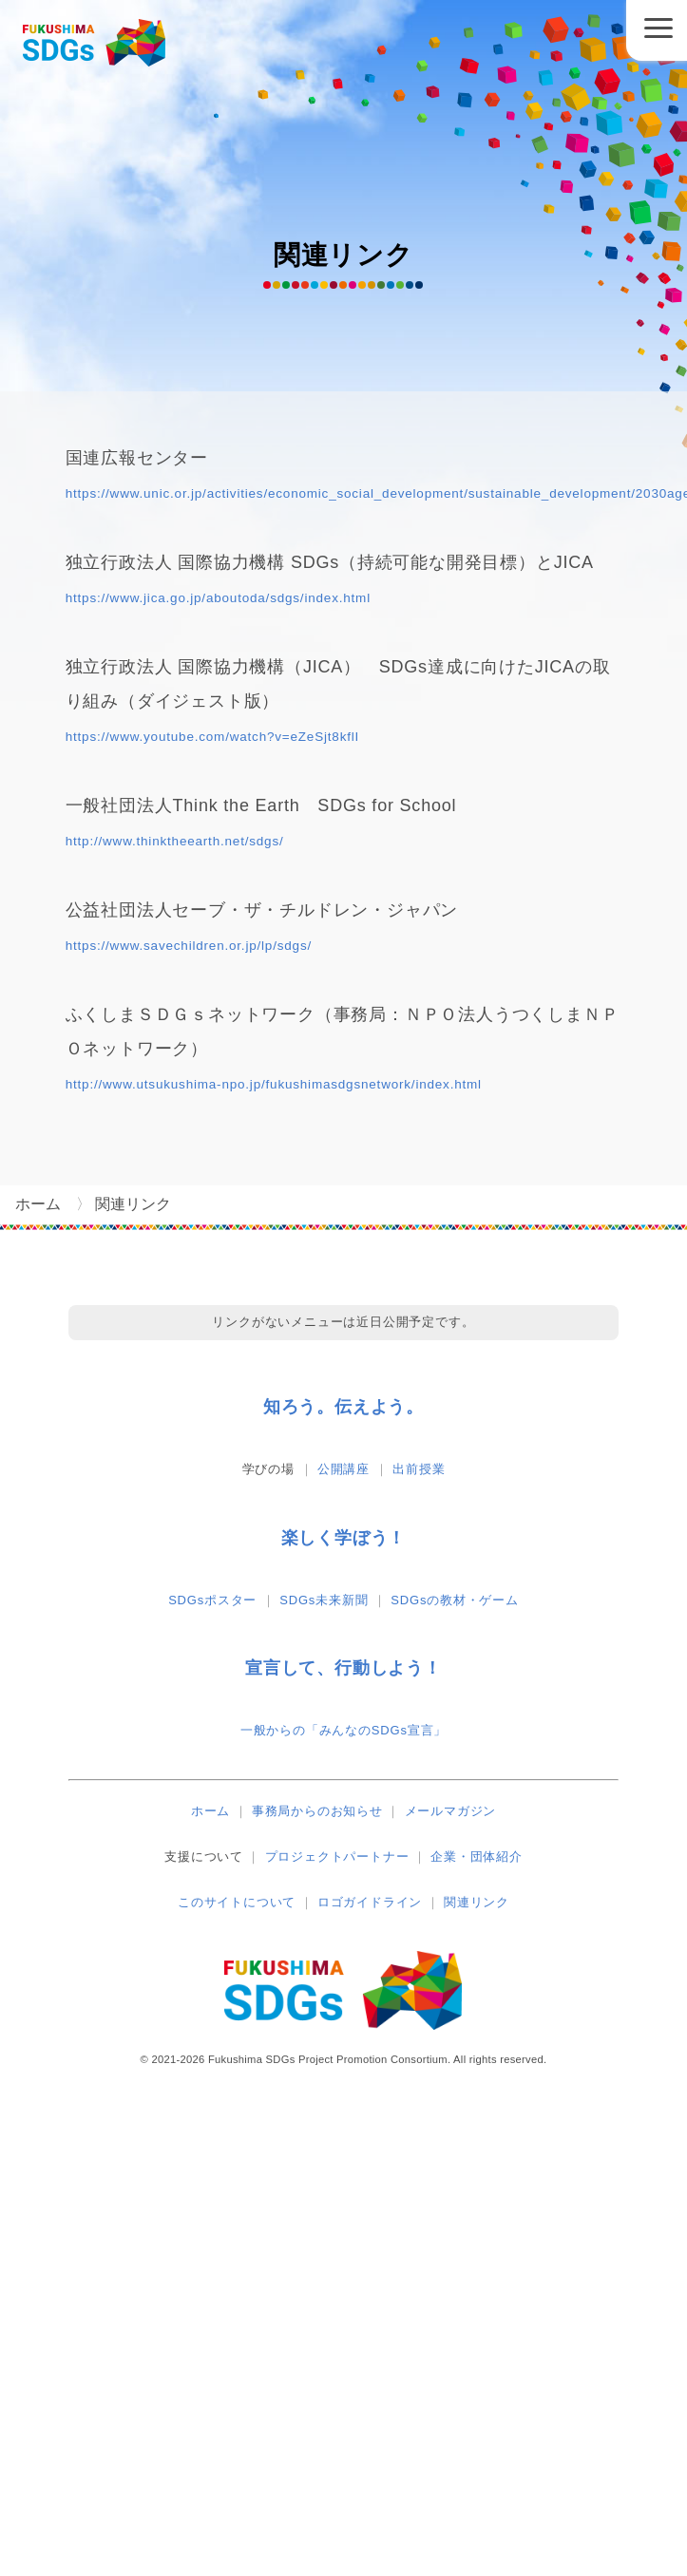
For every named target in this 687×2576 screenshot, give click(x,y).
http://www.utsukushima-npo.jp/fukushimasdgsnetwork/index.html (274, 1084)
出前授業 (418, 1469)
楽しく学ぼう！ (344, 1537)
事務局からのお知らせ (317, 1811)
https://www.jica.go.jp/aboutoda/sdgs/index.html (218, 598)
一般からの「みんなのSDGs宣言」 (343, 1730)
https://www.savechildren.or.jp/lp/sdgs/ (189, 945)
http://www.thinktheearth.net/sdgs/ (175, 841)
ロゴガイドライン (369, 1902)
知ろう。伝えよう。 (343, 1406)
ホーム (210, 1811)
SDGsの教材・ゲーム (454, 1600)
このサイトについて (237, 1902)
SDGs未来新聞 (323, 1600)
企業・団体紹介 (476, 1856)
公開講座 (343, 1469)
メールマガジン (451, 1811)
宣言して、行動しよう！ (343, 1667)
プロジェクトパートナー (337, 1856)
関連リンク (476, 1902)
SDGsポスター (212, 1600)
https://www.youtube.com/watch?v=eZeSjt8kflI (212, 736)
